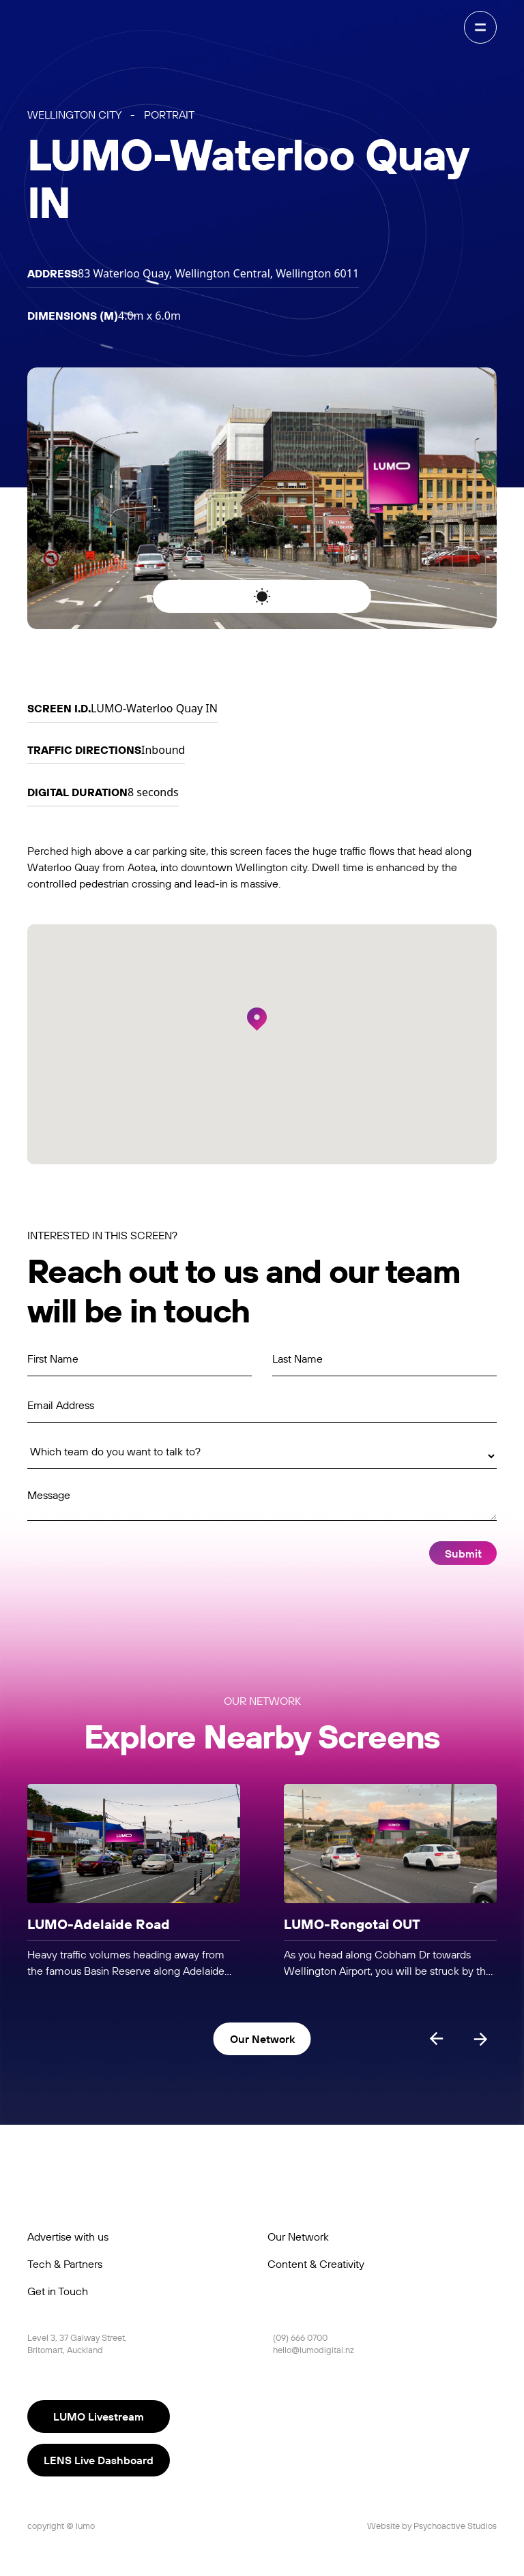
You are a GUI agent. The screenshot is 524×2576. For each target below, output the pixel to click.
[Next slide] (480, 2038)
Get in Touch (57, 2291)
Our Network (298, 2236)
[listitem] (133, 1882)
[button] (256, 1019)
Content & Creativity (315, 2264)
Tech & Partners (64, 2264)
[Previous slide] (436, 2038)
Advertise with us (67, 2236)
